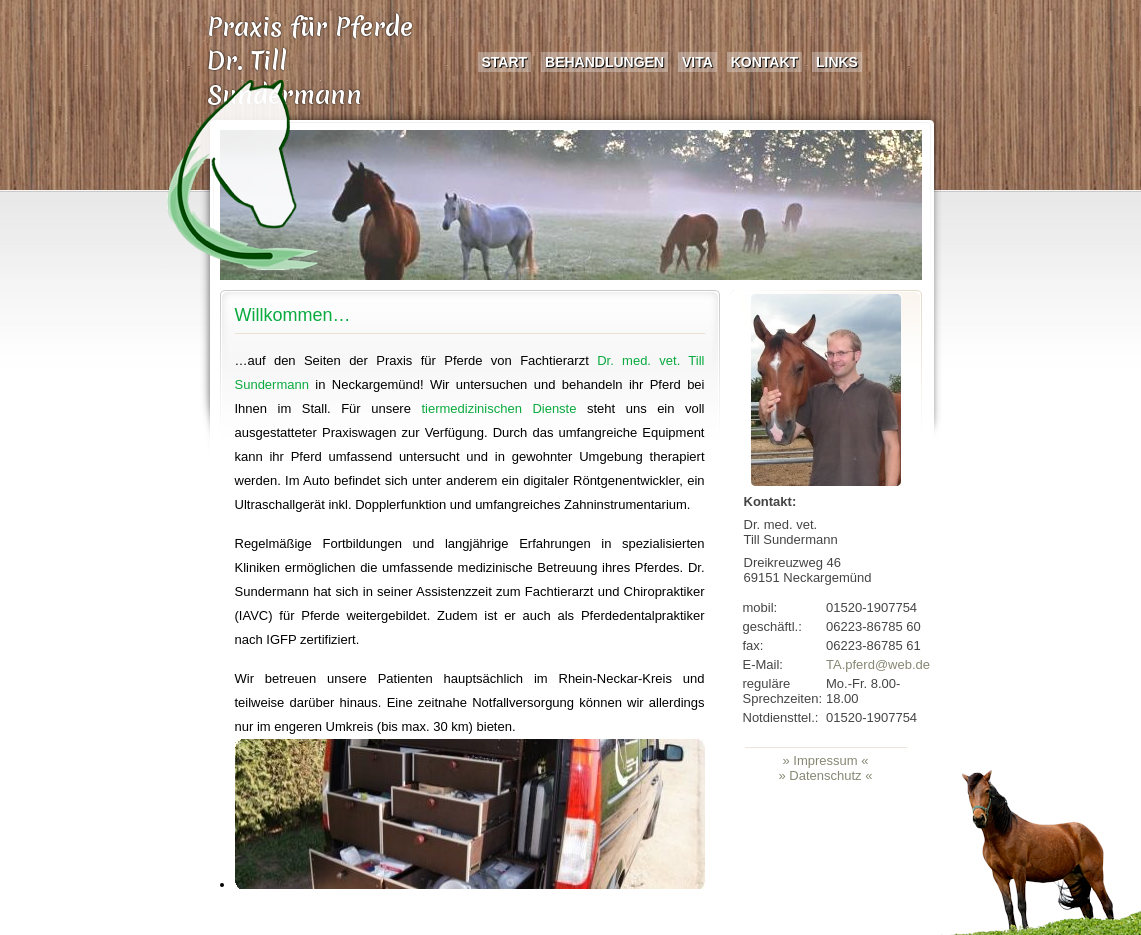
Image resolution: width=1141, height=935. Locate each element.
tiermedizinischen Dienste (498, 408)
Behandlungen (604, 62)
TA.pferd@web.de (878, 664)
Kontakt (764, 62)
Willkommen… (293, 315)
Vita (697, 62)
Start (505, 62)
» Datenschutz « (826, 775)
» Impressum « (826, 760)
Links (837, 62)
